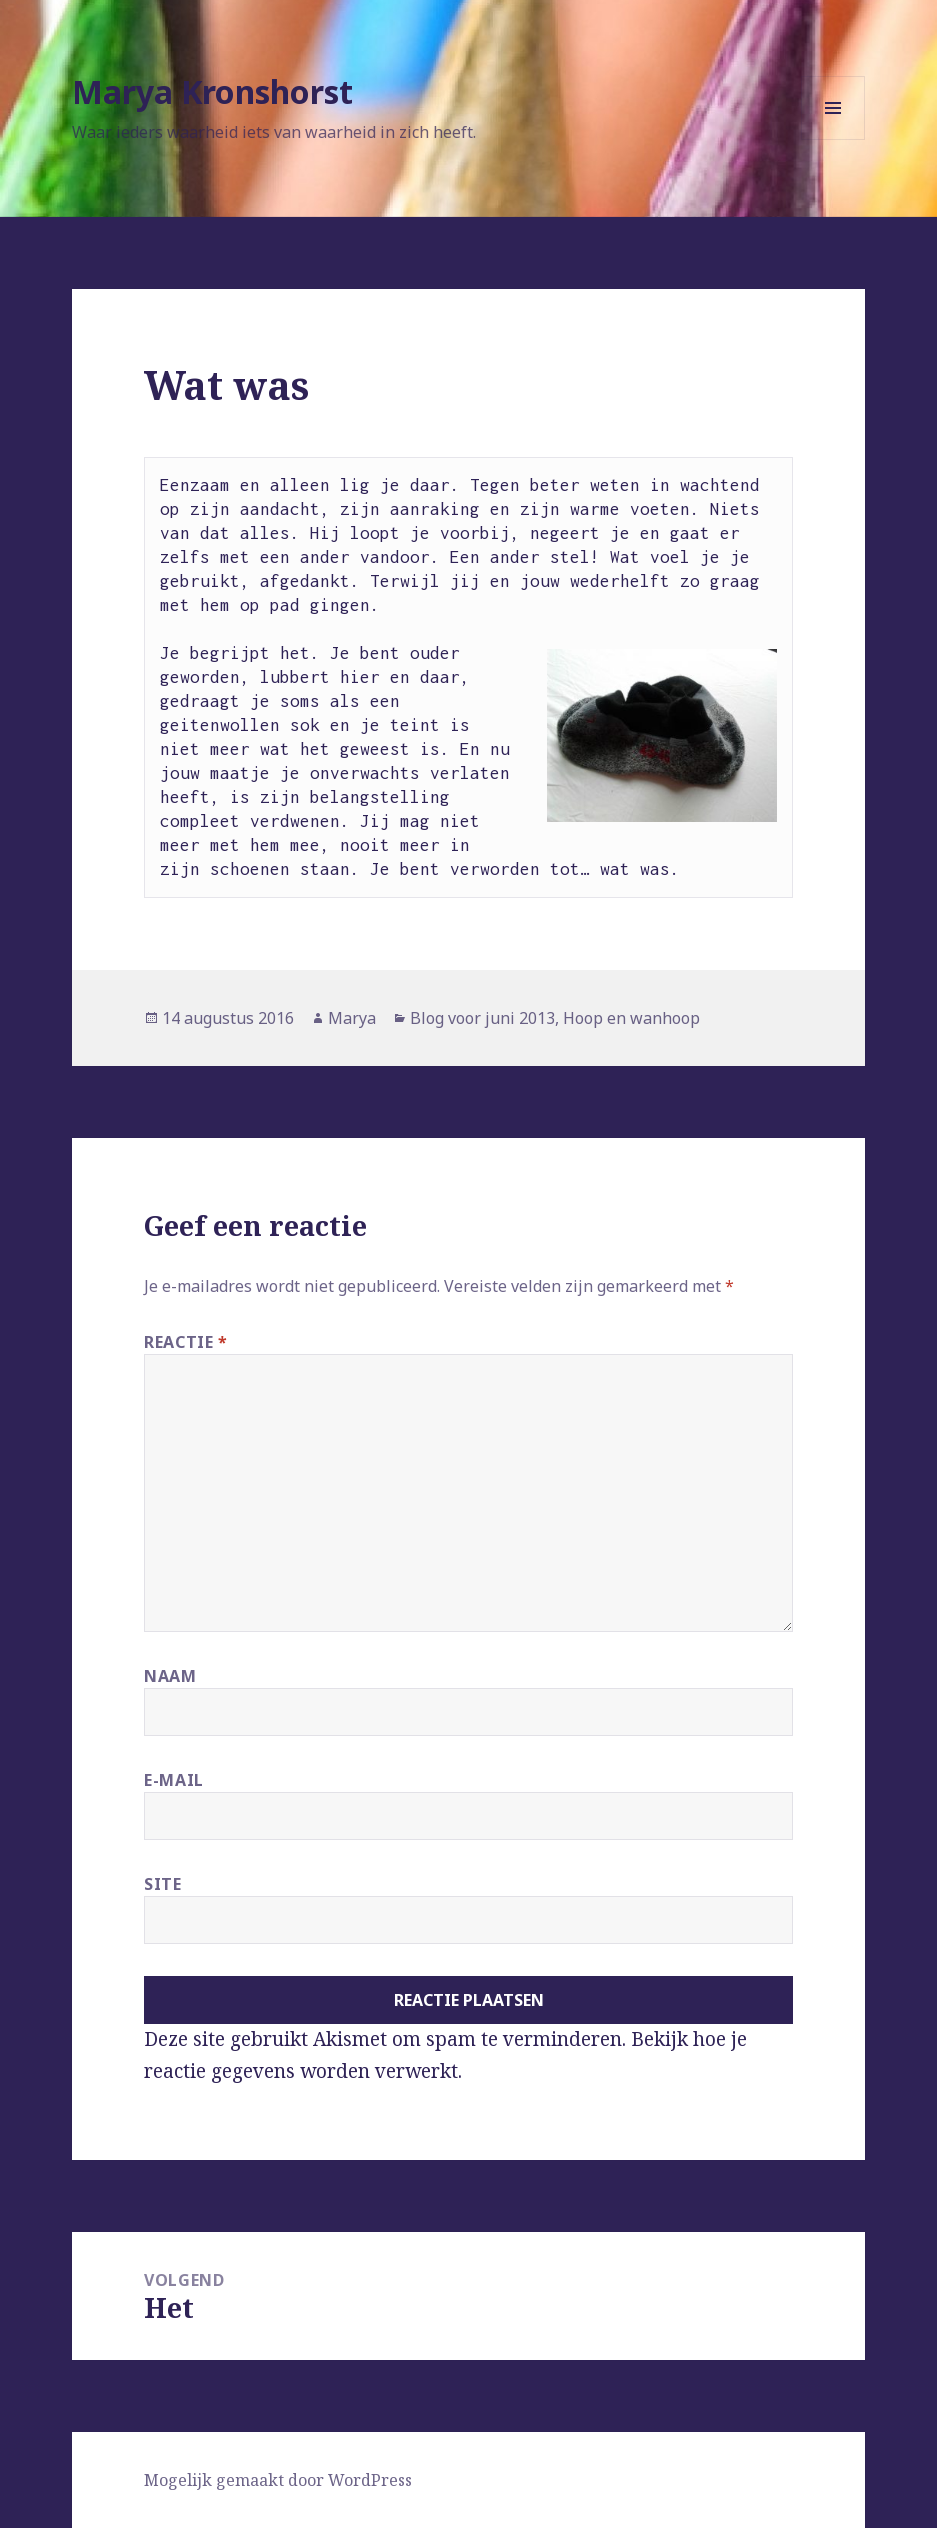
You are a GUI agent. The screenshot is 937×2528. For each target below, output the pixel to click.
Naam (170, 1676)
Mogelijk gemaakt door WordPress (278, 2480)
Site (163, 1884)
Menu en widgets (833, 139)
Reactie (186, 1342)
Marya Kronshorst (212, 91)
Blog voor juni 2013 (482, 1018)
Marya (352, 1018)
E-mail (174, 1780)
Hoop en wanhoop (631, 1018)
